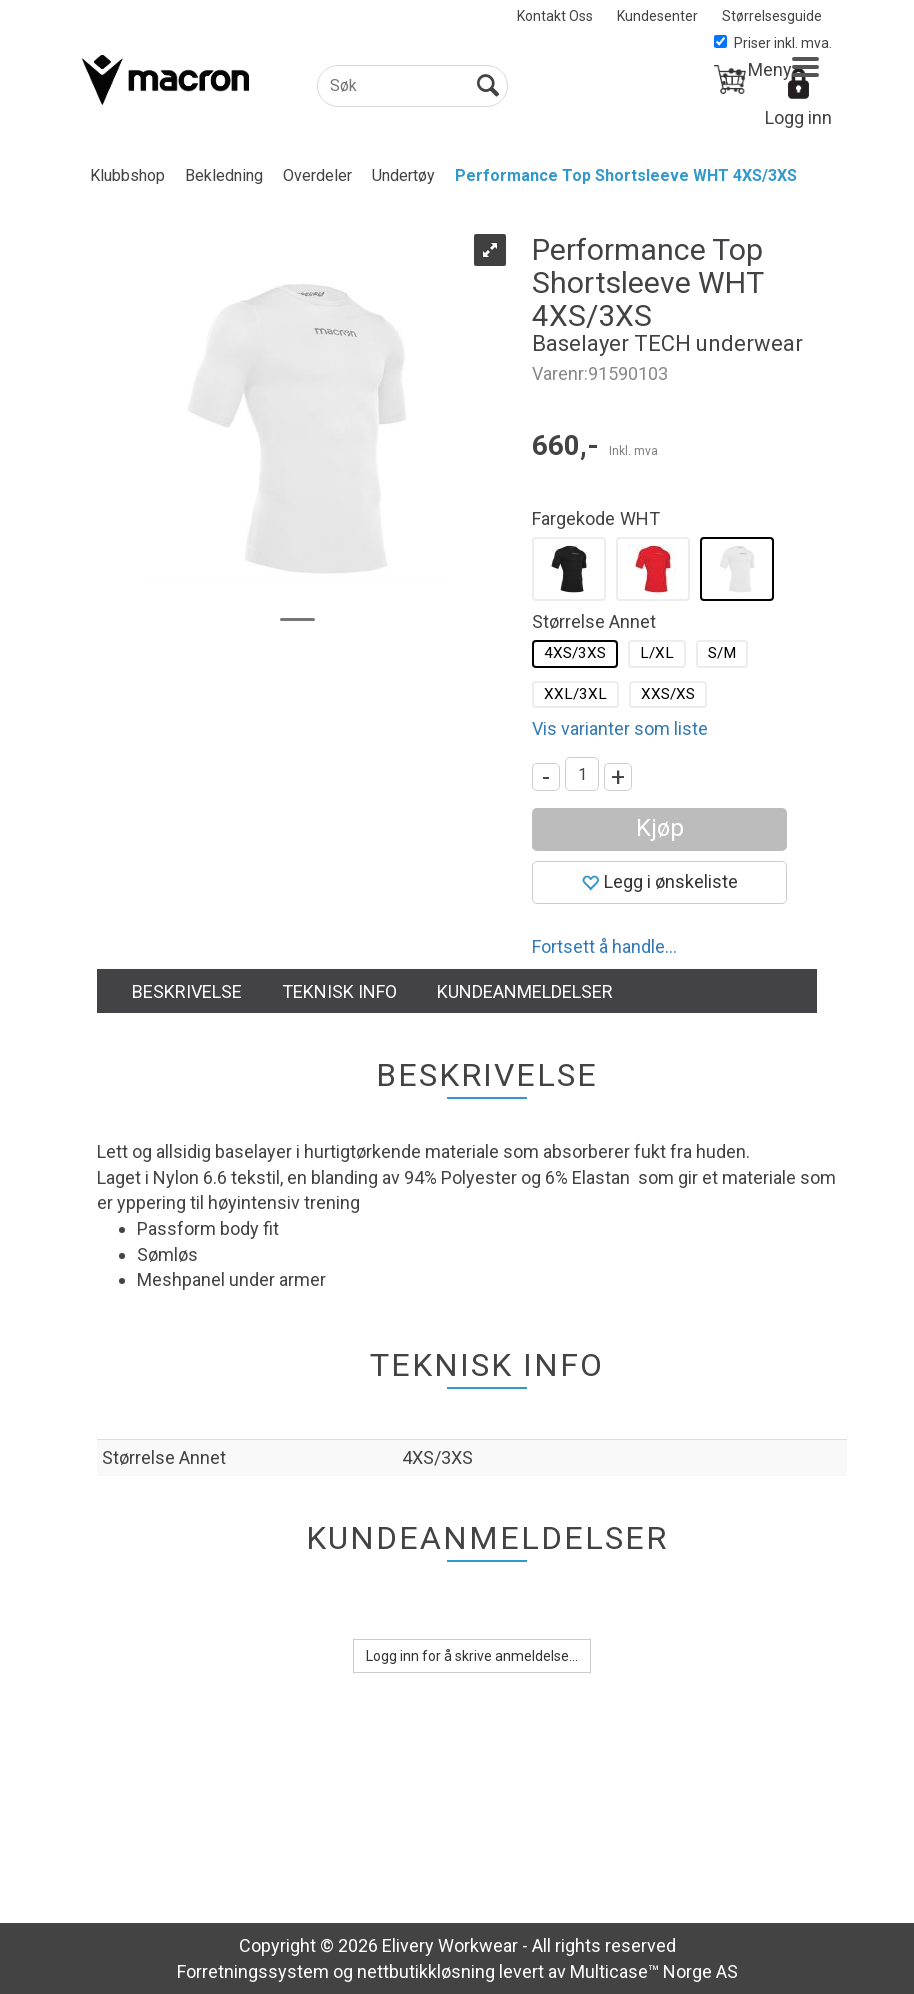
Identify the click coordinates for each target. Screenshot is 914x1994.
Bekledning (224, 175)
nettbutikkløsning (426, 1971)
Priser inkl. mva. (773, 43)
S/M (722, 653)
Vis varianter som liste (620, 728)
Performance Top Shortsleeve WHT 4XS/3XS (626, 175)
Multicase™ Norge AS (654, 1971)
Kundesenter (657, 16)
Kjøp (660, 828)
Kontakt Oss (555, 16)
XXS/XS (668, 694)
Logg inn (798, 117)
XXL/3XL (575, 694)
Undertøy (403, 175)
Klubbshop (127, 175)
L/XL (657, 653)
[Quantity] (582, 774)
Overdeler (317, 175)
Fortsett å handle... (604, 946)
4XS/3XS (575, 653)
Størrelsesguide (772, 16)
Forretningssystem (253, 1971)
